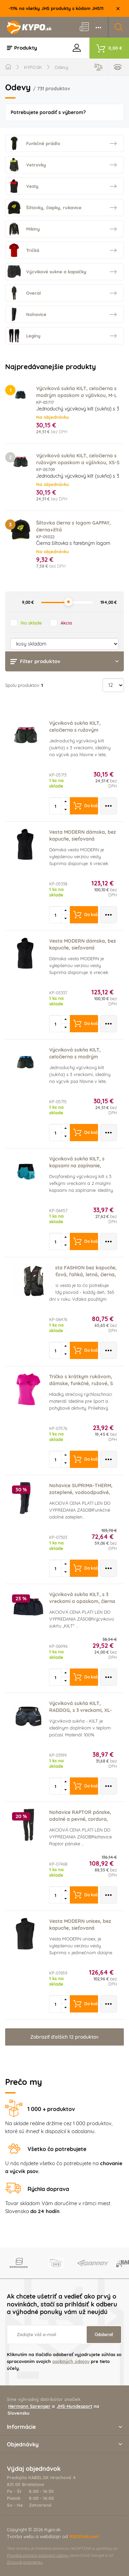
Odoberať (104, 2334)
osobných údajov (70, 2361)
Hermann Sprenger (29, 2406)
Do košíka (86, 806)
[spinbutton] (56, 806)
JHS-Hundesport (74, 2406)
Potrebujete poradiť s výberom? (48, 112)
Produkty (22, 47)
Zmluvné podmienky (25, 2562)
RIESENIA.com (84, 2536)
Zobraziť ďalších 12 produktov (64, 2037)
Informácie (64, 2426)
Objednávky (64, 2444)
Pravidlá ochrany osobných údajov (38, 2555)
